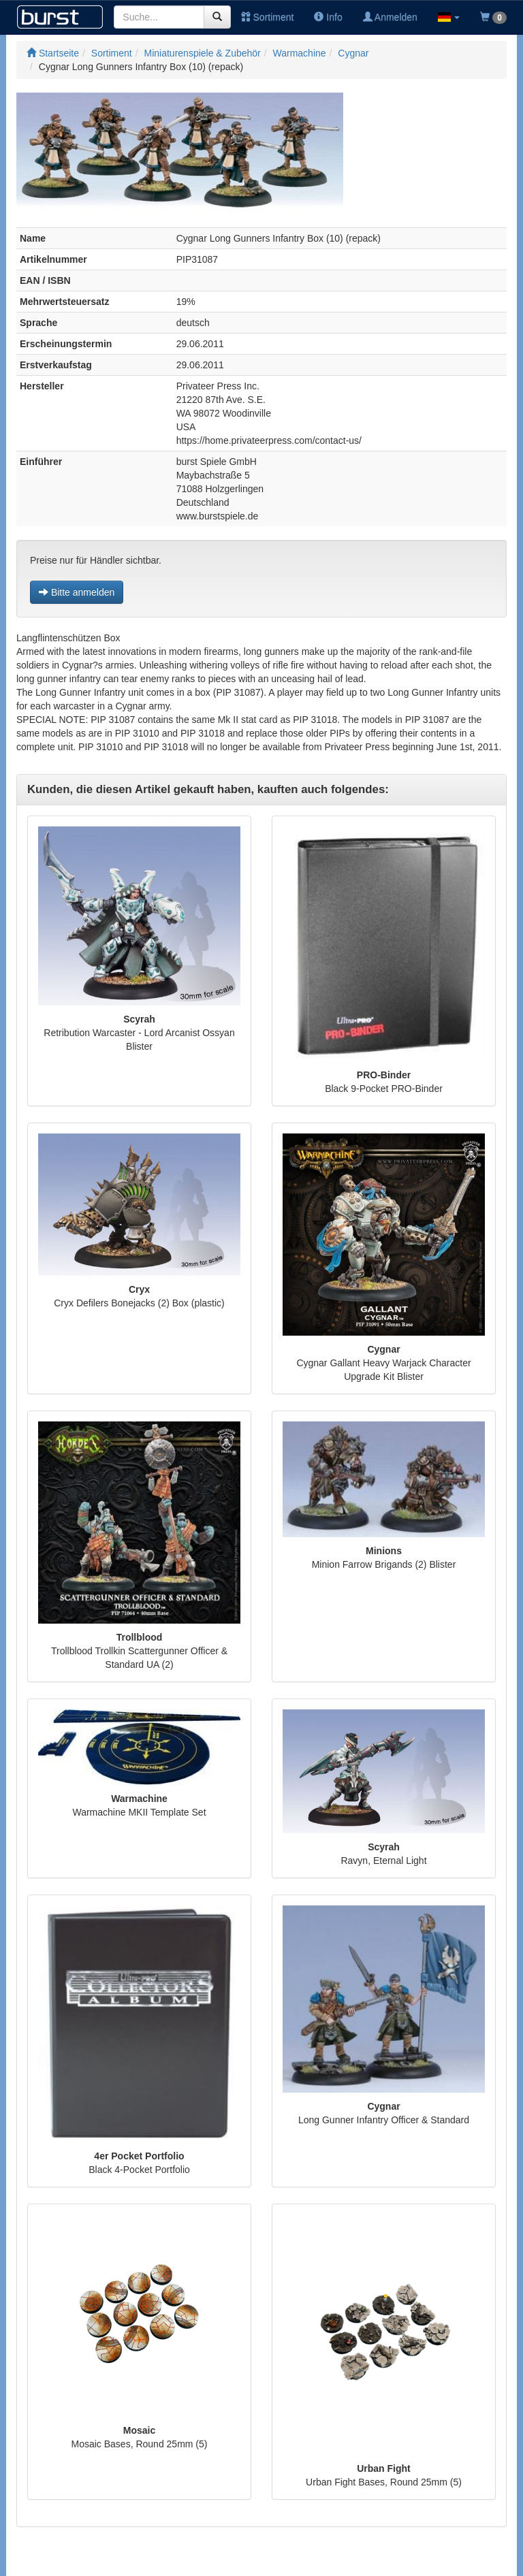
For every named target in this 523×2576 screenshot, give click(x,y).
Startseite (53, 53)
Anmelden (390, 17)
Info (328, 17)
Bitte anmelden (76, 592)
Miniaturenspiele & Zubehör (202, 53)
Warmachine (299, 53)
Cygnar (353, 53)
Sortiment (267, 17)
